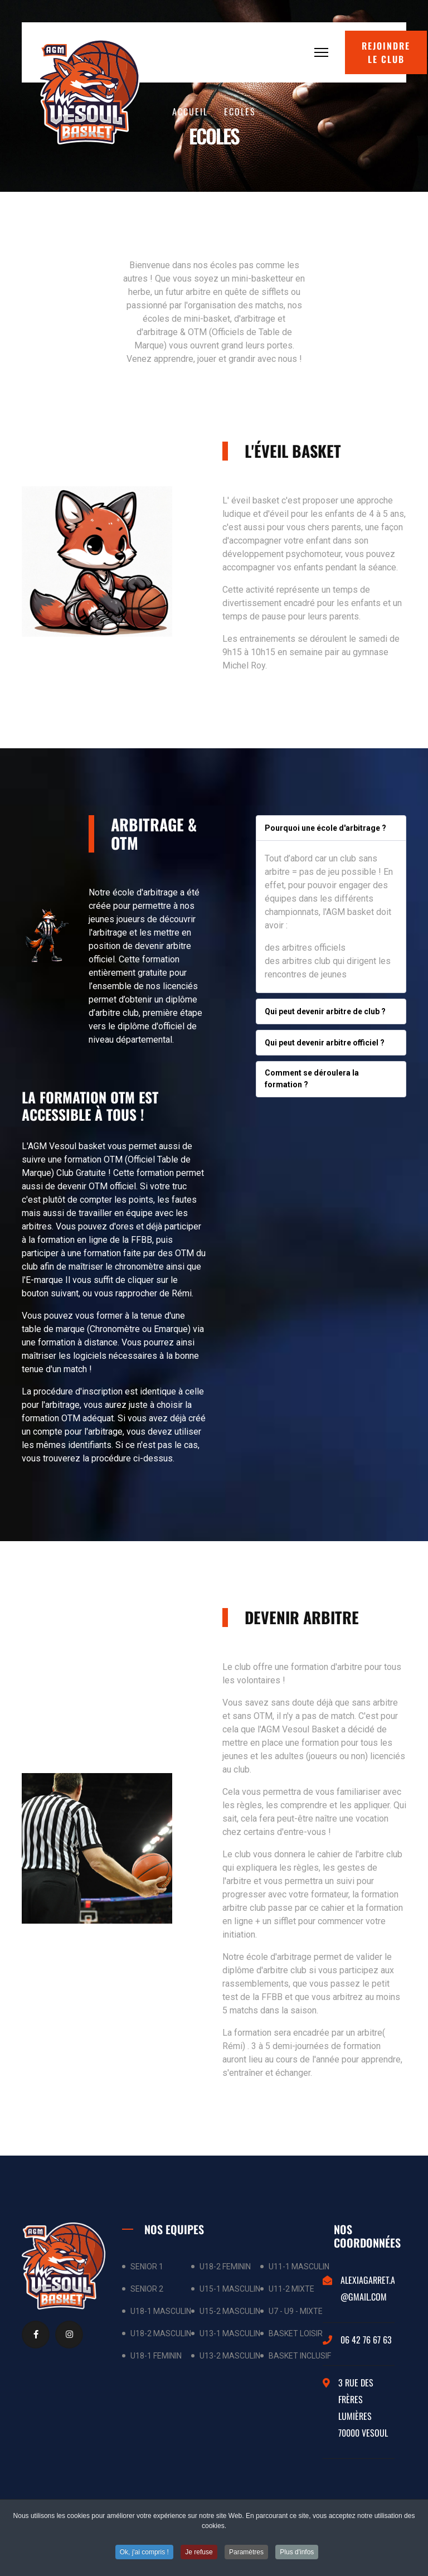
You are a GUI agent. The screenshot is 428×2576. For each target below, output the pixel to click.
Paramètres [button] (246, 2554)
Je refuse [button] (198, 2554)
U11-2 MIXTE (291, 2288)
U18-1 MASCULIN (160, 2311)
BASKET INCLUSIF (300, 2355)
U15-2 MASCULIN (230, 2311)
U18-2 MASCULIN (160, 2333)
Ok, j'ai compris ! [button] (144, 2554)
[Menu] (321, 52)
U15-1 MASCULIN (230, 2288)
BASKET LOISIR (296, 2333)
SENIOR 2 (146, 2288)
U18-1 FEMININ (156, 2355)
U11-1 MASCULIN (299, 2266)
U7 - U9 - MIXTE (296, 2311)
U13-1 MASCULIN (230, 2333)
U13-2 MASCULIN (230, 2355)
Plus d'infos (297, 2554)
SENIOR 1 (146, 2266)
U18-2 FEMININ (225, 2266)
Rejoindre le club (386, 52)
